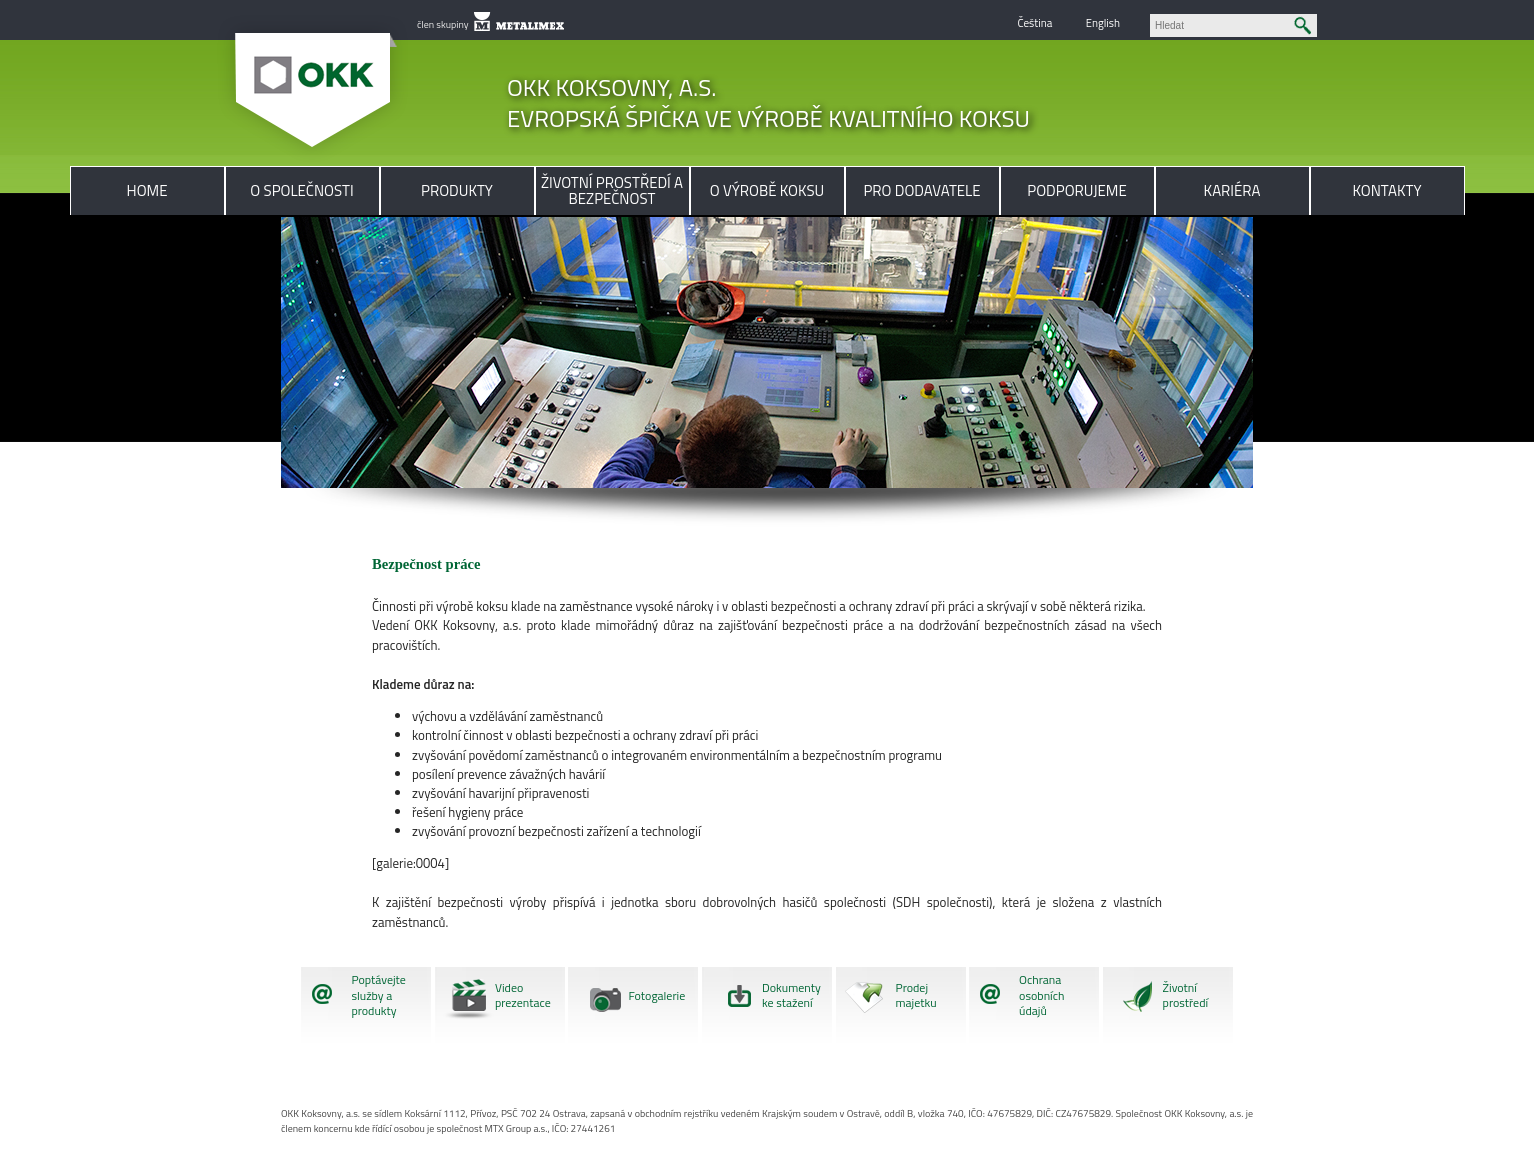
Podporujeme (1076, 190)
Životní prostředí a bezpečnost (612, 190)
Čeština (1034, 22)
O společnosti (301, 190)
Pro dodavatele (921, 190)
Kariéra (1232, 190)
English (1103, 22)
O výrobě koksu (767, 190)
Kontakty (1387, 190)
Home (147, 190)
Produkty (457, 190)
